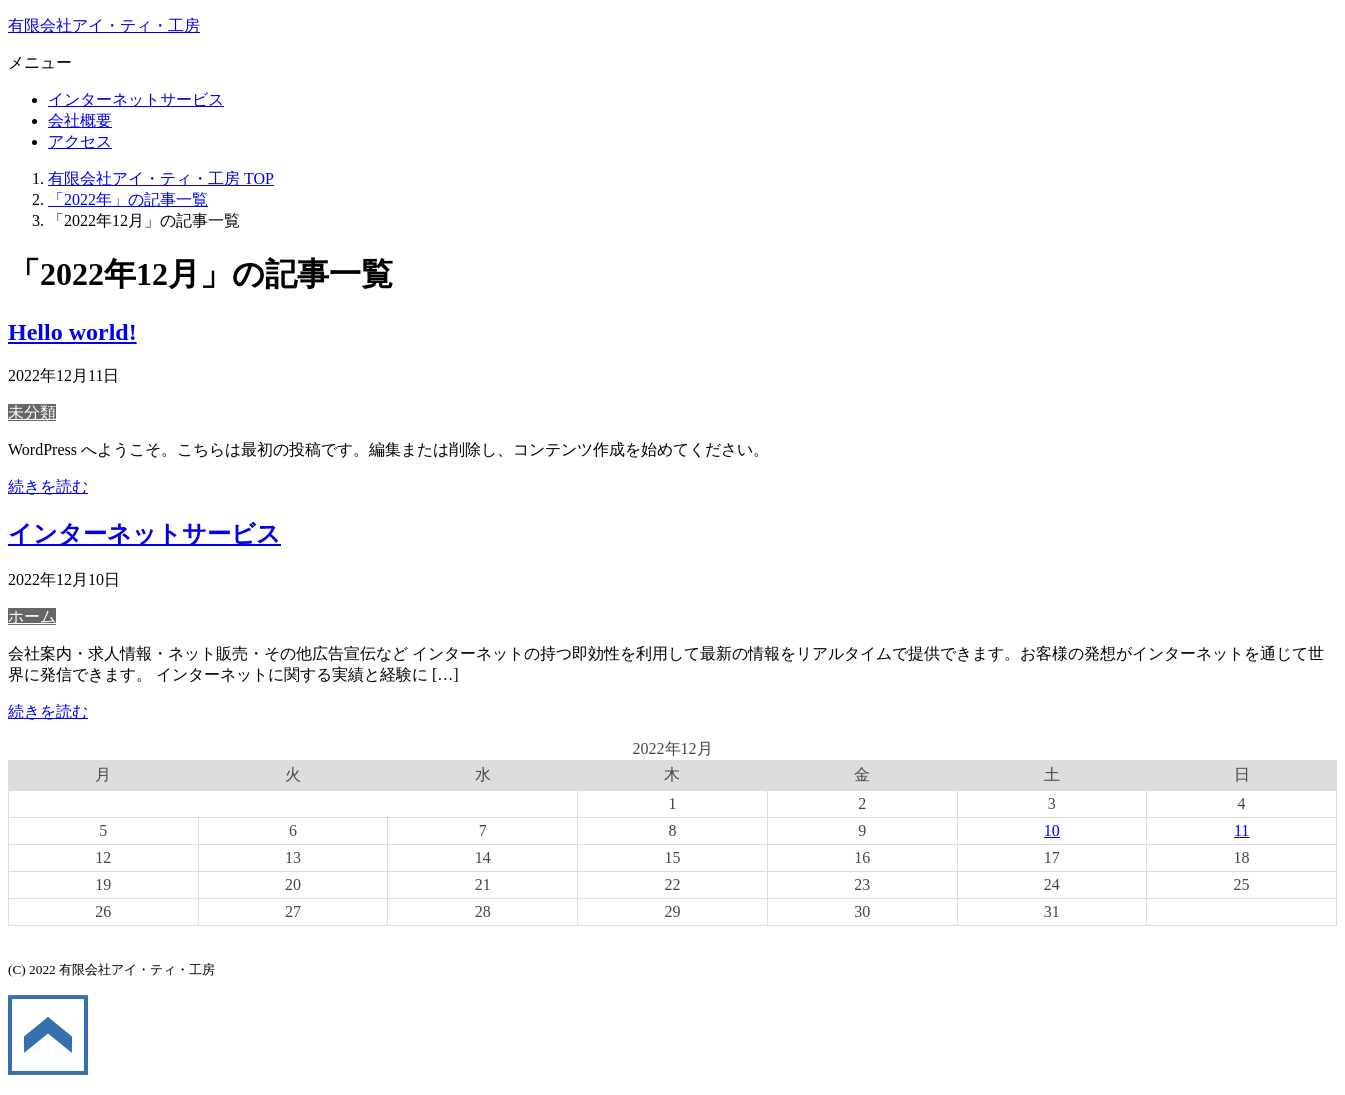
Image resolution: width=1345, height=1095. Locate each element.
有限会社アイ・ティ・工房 (104, 25)
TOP (161, 178)
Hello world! (72, 332)
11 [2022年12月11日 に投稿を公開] (1241, 830)
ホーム (32, 616)
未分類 (32, 412)
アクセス (80, 141)
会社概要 (80, 120)
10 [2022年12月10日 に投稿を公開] (1052, 830)
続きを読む (48, 486)
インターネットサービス (136, 99)
